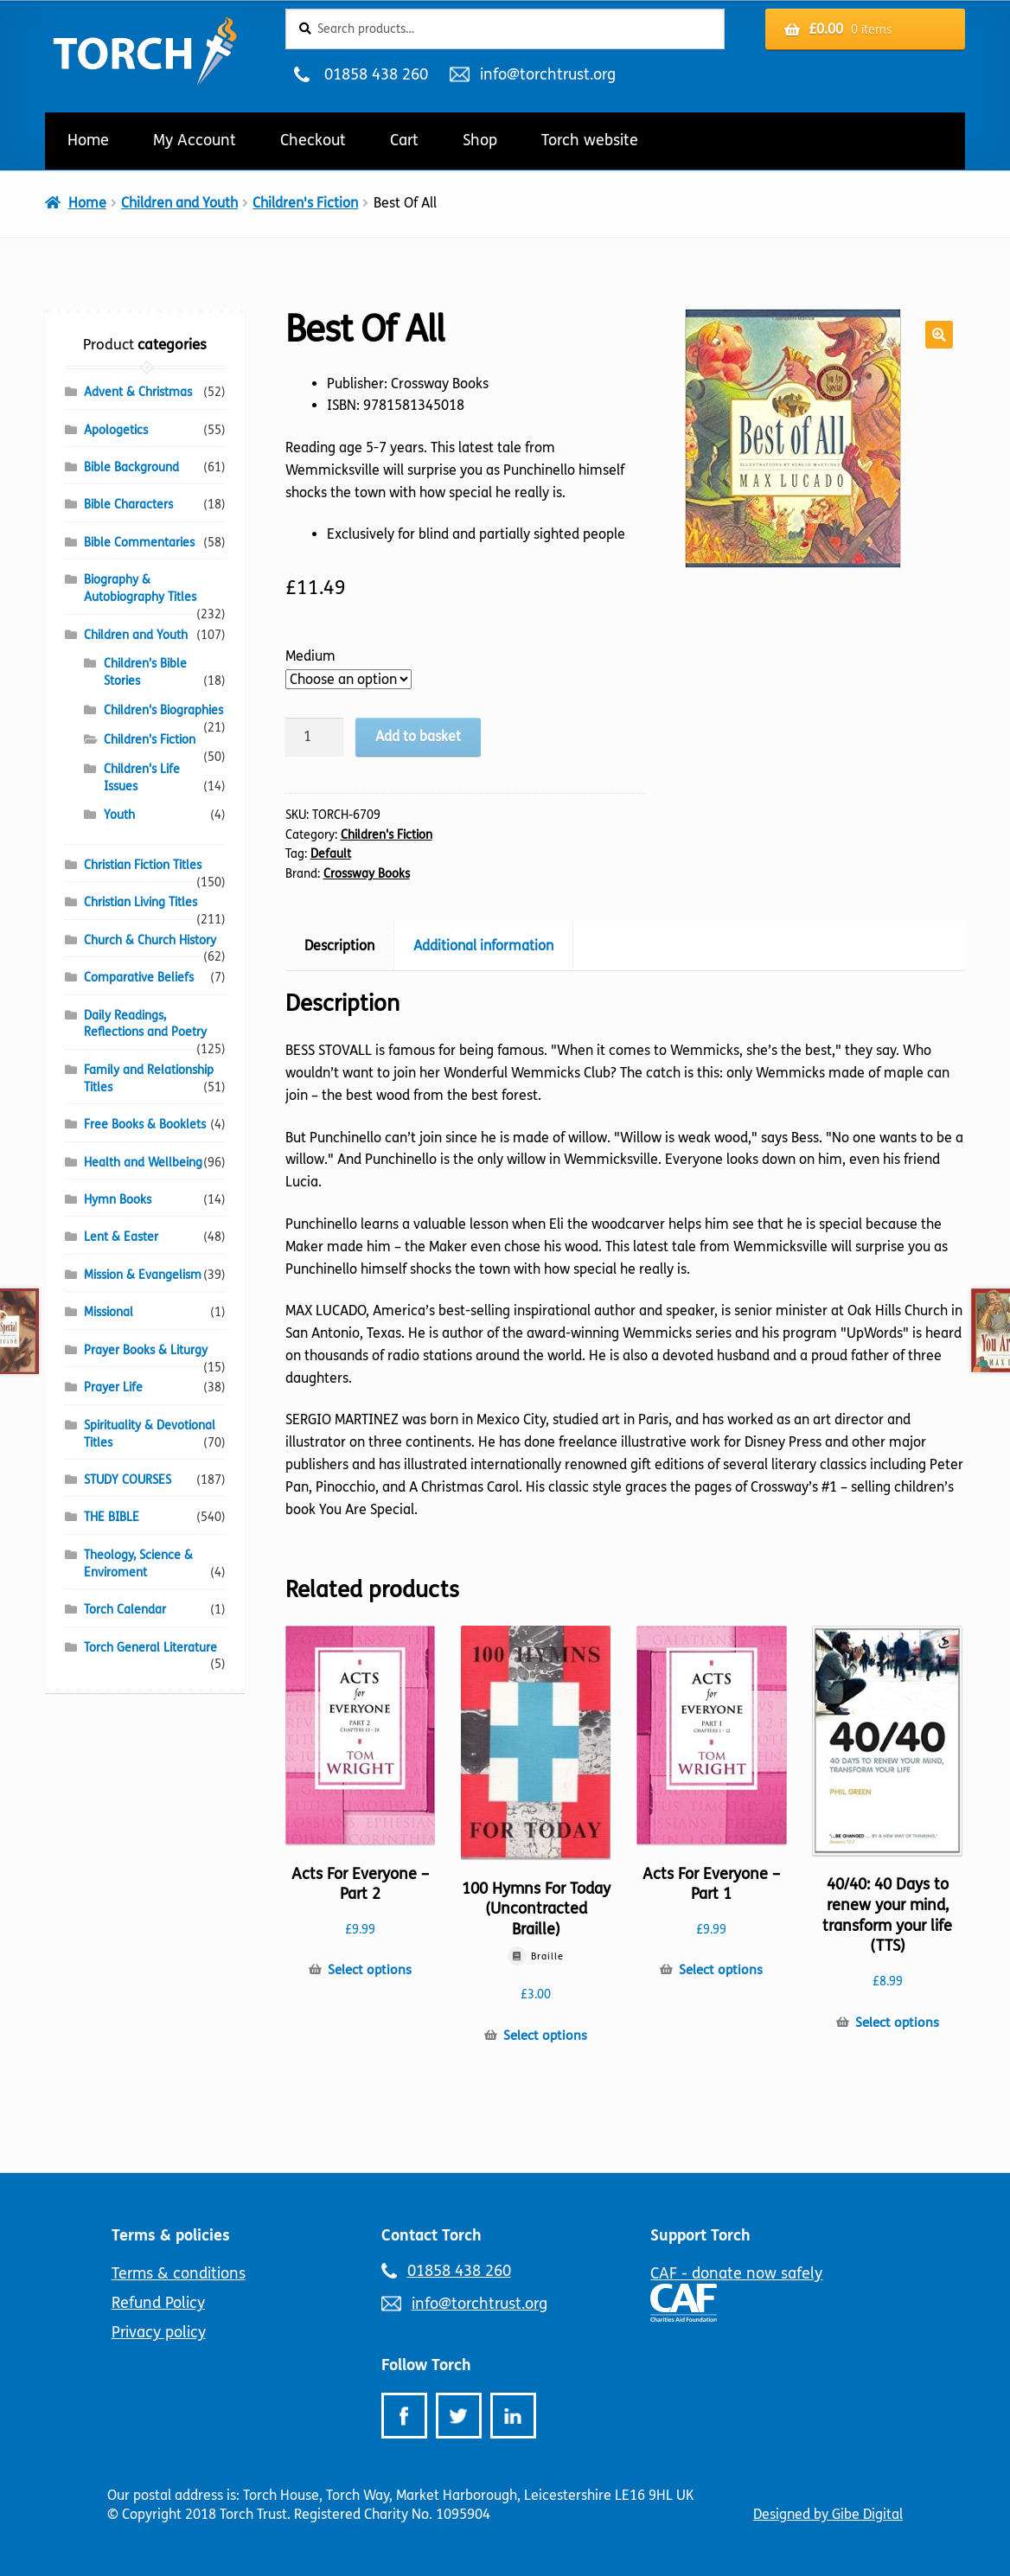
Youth (119, 815)
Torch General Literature (150, 1647)
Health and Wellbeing (143, 1162)
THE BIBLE (111, 1517)
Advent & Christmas (138, 392)
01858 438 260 (375, 74)
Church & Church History (150, 940)
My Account (194, 140)
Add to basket (418, 736)
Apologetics (116, 430)
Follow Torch (426, 2365)
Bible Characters (128, 504)
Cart (404, 140)
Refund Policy (158, 2302)
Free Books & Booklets (145, 1124)
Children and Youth (179, 203)
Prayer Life (113, 1387)
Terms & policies (171, 2235)
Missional (108, 1312)
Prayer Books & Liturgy (146, 1350)
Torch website (589, 140)
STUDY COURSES (127, 1480)
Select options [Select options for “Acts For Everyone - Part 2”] (370, 1970)
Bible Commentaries (139, 542)
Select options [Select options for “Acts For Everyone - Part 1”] (721, 1970)
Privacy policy (159, 2332)
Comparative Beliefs (139, 977)
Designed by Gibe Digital (828, 2514)
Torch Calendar (125, 1609)
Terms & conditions (179, 2273)
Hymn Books (117, 1199)
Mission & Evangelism (142, 1275)
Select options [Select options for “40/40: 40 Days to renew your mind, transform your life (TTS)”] (897, 2022)
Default (330, 854)
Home (88, 140)
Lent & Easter (121, 1237)
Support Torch (700, 2235)
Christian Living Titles (140, 902)
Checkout (313, 140)
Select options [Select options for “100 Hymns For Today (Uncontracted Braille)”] (545, 2035)
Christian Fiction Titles (142, 865)
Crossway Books (366, 873)
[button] (939, 334)
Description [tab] (339, 945)
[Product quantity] (314, 737)
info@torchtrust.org (547, 74)
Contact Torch (431, 2235)
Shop (480, 140)
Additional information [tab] (483, 945)
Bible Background (131, 467)
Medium (310, 656)
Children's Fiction (305, 203)
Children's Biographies (163, 710)
